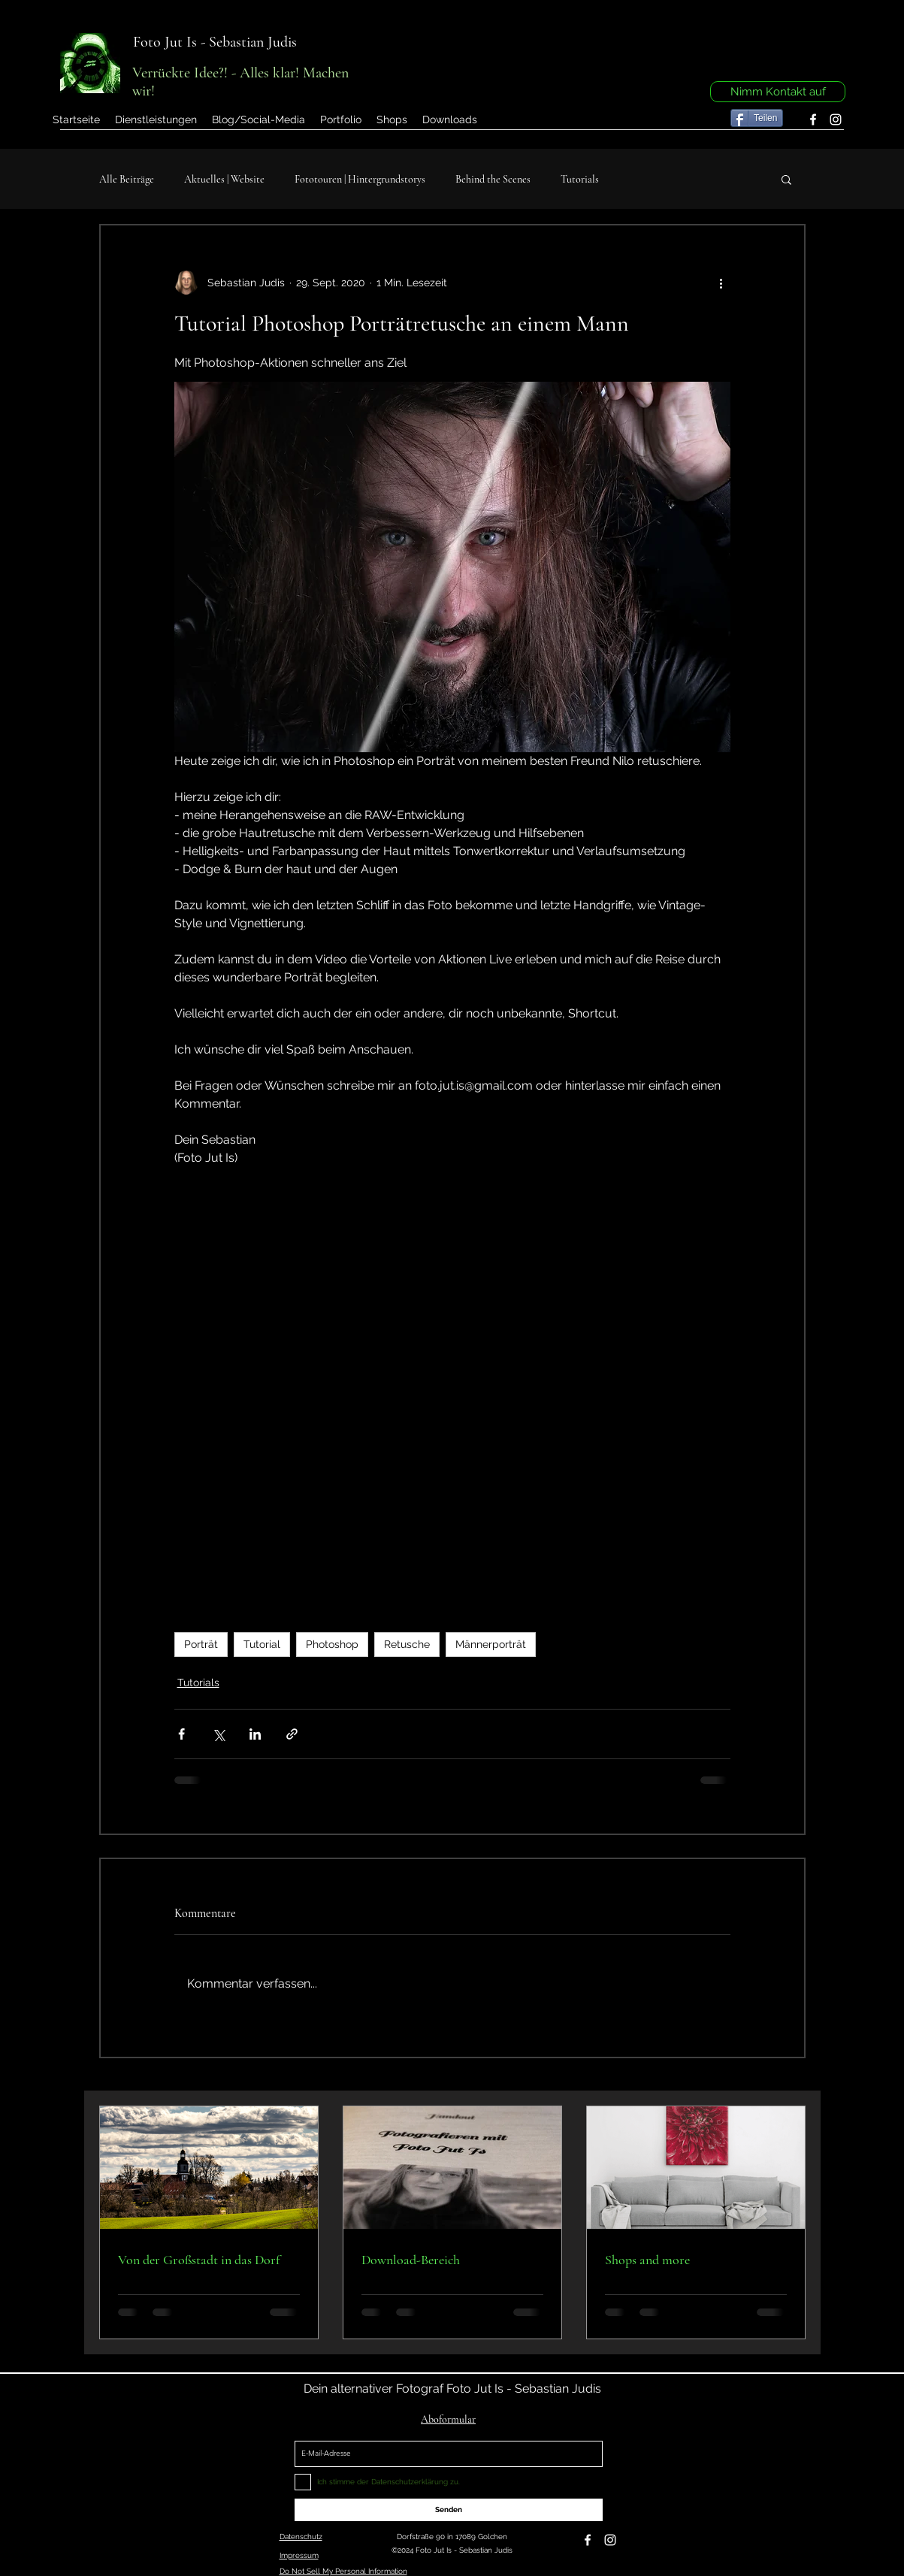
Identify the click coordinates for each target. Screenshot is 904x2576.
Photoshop (332, 1644)
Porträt (201, 1644)
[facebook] (813, 119)
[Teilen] (756, 118)
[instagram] (835, 119)
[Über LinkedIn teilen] (255, 1734)
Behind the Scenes (493, 179)
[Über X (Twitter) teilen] (218, 1734)
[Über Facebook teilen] (181, 1734)
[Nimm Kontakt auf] (777, 91)
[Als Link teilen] (292, 1734)
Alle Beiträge (126, 179)
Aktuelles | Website (224, 179)
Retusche (407, 1644)
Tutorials (580, 179)
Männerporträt (490, 1644)
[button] (341, 119)
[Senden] (449, 2510)
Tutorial (261, 1644)
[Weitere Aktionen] (721, 283)
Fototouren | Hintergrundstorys (360, 179)
